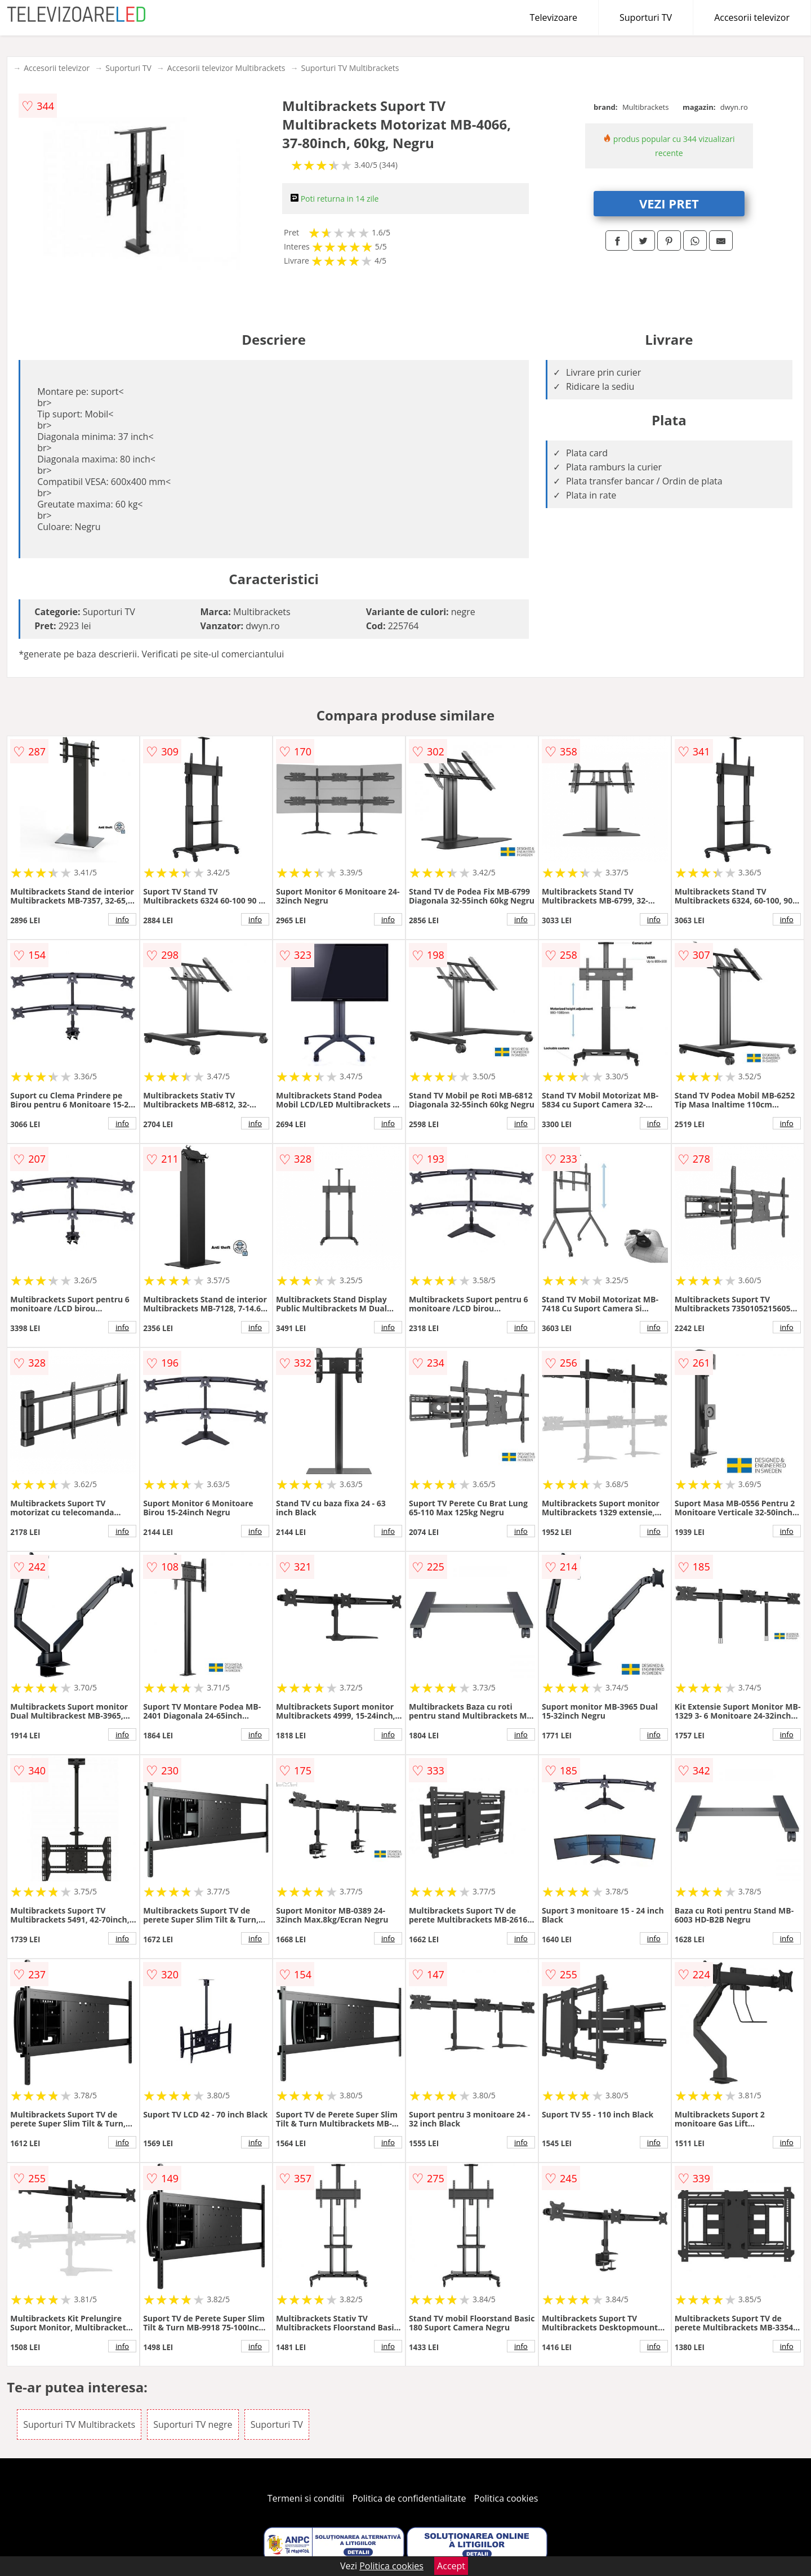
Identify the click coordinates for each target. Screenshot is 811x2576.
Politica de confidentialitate (409, 2498)
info (122, 919)
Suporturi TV (646, 17)
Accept (451, 2566)
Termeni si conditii (306, 2498)
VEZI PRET (669, 203)
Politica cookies (506, 2498)
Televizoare (553, 17)
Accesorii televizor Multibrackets (226, 68)
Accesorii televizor (752, 17)
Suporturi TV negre (192, 2424)
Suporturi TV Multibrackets (350, 68)
